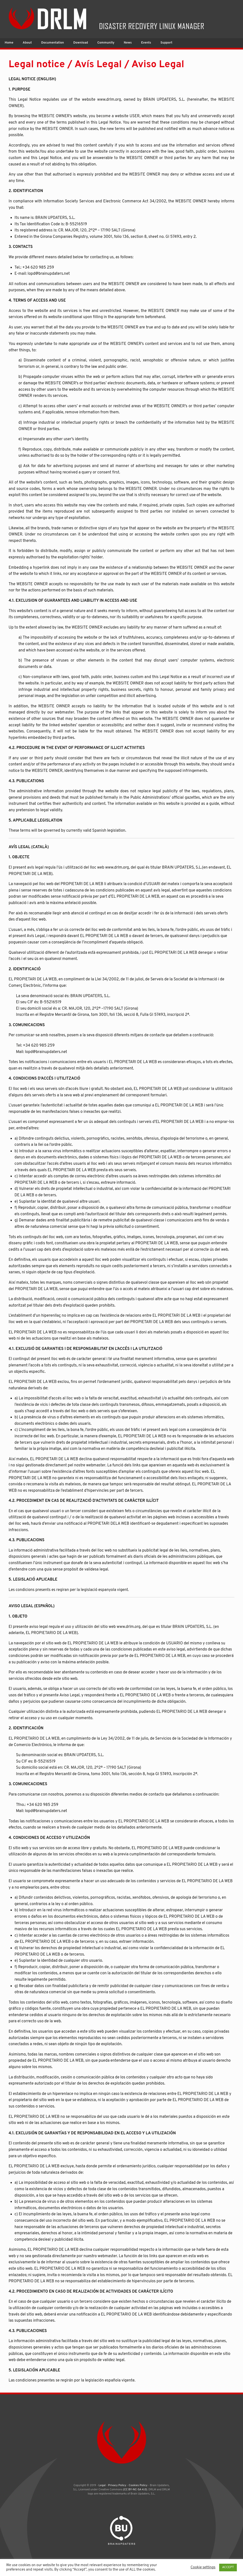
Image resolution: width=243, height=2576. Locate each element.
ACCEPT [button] (228, 2567)
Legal (102, 2485)
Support (166, 43)
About (27, 43)
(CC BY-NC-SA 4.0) (135, 2489)
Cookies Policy (138, 2485)
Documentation (52, 43)
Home (9, 43)
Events (146, 43)
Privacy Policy (117, 2485)
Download (80, 43)
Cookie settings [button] (203, 2567)
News (128, 43)
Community (105, 43)
